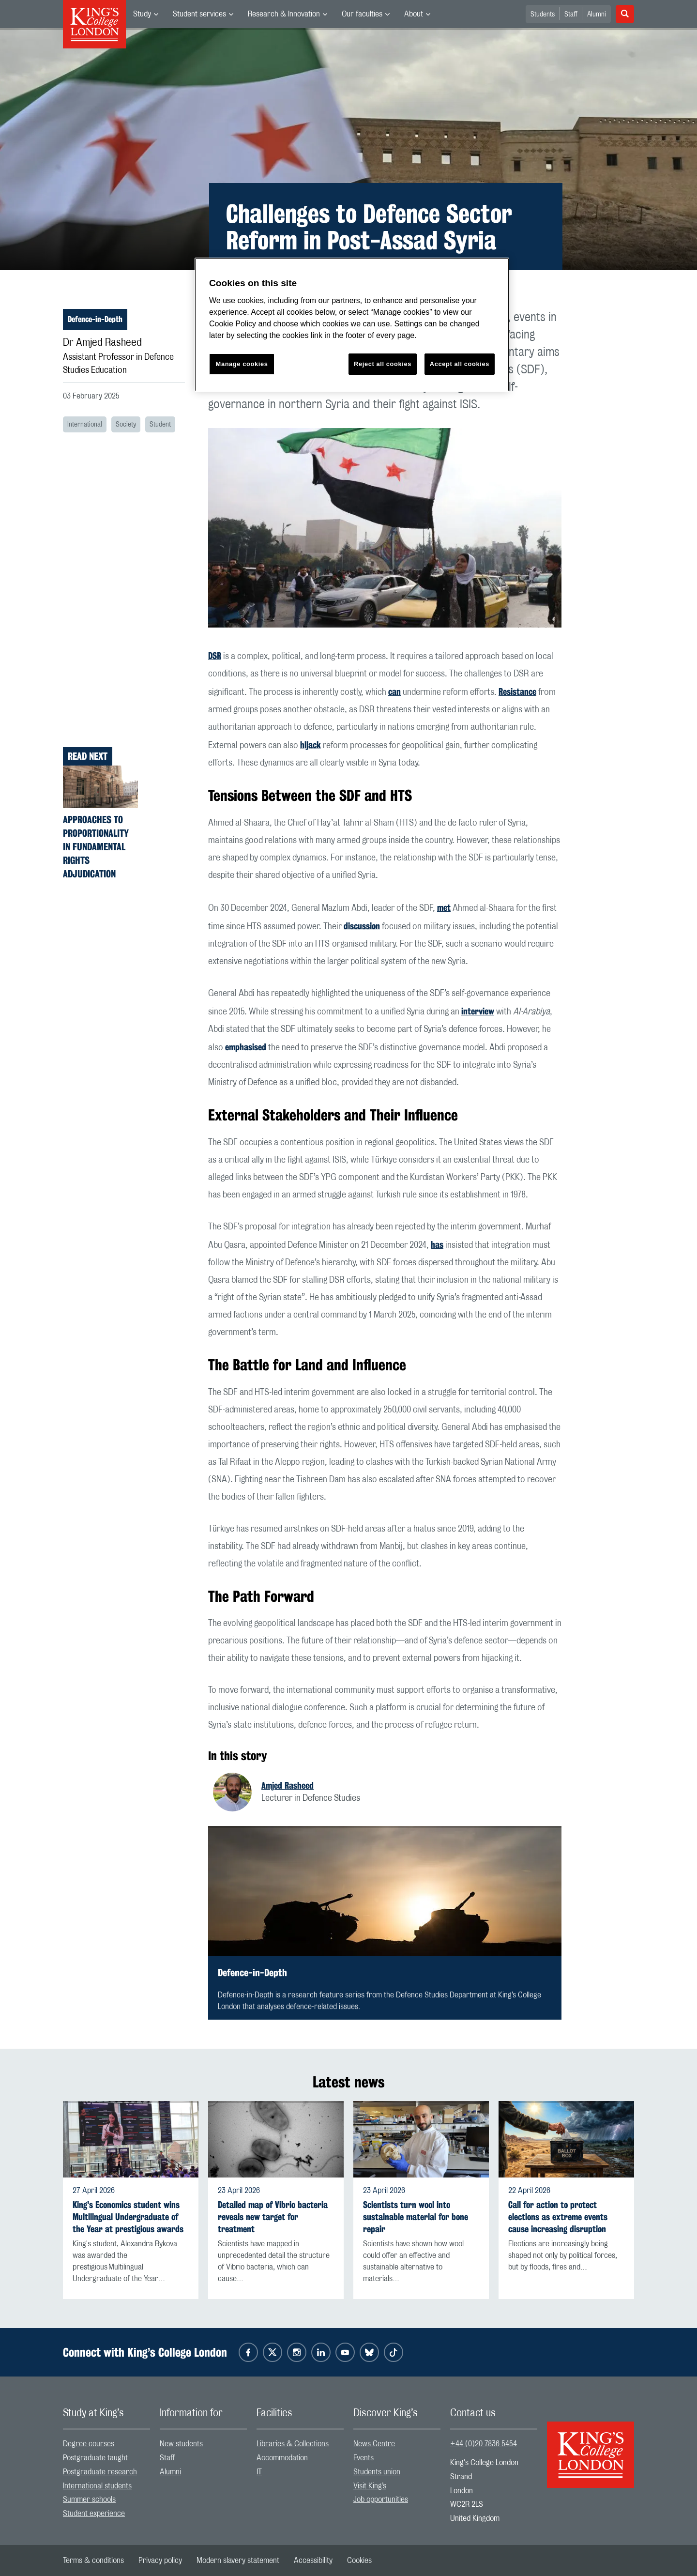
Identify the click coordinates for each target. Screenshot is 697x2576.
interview (477, 1011)
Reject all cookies (382, 364)
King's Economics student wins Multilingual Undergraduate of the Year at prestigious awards (128, 2217)
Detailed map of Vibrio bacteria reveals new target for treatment (273, 2217)
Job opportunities (380, 2499)
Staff (570, 14)
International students (97, 2486)
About (413, 14)
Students (542, 14)
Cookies (359, 2560)
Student (160, 424)
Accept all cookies (459, 364)
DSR (214, 655)
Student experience (94, 2513)
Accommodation (282, 2458)
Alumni (596, 14)
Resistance (517, 691)
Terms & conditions (93, 2560)
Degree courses (88, 2444)
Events (363, 2458)
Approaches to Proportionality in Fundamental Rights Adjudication (96, 847)
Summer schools (89, 2499)
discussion (362, 926)
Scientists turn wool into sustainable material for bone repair (415, 2217)
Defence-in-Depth (95, 319)
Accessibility (313, 2560)
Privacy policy (160, 2560)
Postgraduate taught (95, 2458)
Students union (376, 2472)
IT (259, 2472)
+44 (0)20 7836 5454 (483, 2444)
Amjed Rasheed (287, 1785)
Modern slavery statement (238, 2560)
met (444, 907)
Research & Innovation (284, 14)
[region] (352, 325)
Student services (199, 14)
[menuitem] (146, 14)
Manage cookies (242, 364)
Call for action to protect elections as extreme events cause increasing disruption (557, 2217)
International (84, 424)
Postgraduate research (100, 2472)
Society (126, 424)
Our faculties (362, 14)
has (437, 1244)
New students (181, 2444)
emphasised (245, 1047)
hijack (310, 744)
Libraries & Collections (293, 2444)
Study (142, 14)
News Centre (374, 2444)
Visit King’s (369, 2486)
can (394, 691)
